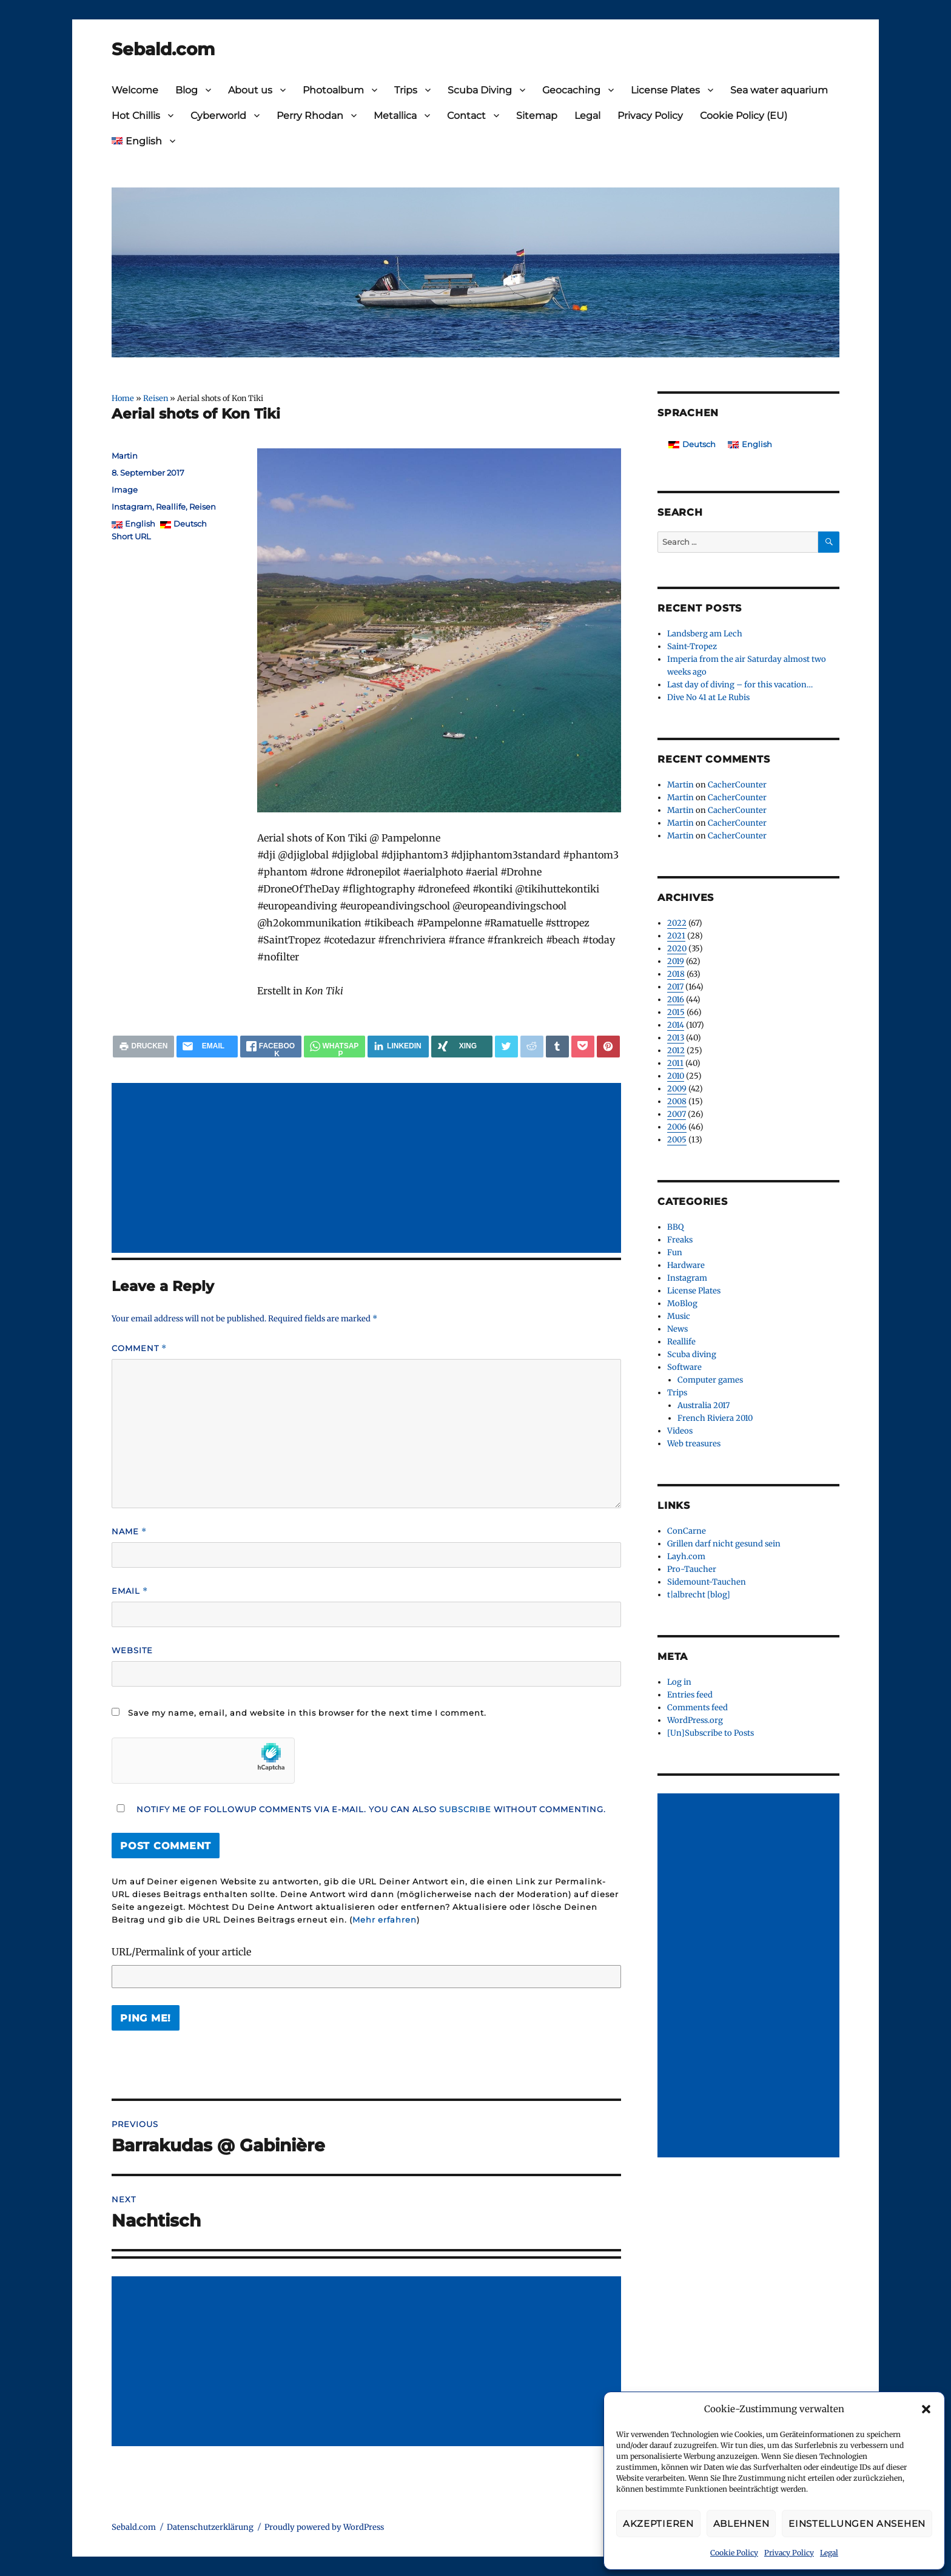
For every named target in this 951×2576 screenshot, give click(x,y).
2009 (677, 1089)
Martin (125, 455)
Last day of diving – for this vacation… (740, 684)
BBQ (675, 1227)
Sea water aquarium (779, 90)
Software (684, 1367)
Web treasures (694, 1443)
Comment (139, 1348)
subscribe (465, 1809)
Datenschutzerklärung (210, 2527)
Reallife (171, 506)
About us (250, 90)
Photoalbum (333, 90)
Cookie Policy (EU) (743, 115)
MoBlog (682, 1303)
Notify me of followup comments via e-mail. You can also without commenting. (359, 1809)
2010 (675, 1076)
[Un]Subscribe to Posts (710, 1733)
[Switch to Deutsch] (692, 444)
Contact (466, 115)
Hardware (686, 1265)
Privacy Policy (789, 2552)
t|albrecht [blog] (698, 1595)
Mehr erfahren (384, 1919)
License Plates (665, 90)
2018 (676, 974)
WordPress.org (695, 1720)
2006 (677, 1127)
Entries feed (690, 1695)
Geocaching (571, 90)
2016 (675, 999)
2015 (676, 1012)
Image (125, 489)
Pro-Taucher (691, 1569)
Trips (405, 90)
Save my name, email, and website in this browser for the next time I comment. (307, 1713)
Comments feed (697, 1707)
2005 (677, 1140)
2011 (675, 1063)
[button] (926, 2409)
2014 (675, 1025)
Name (129, 1531)
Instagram (132, 506)
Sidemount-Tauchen (706, 1582)
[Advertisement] (368, 1169)
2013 (675, 1038)
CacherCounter (737, 785)
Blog (186, 90)
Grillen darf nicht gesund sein (724, 1544)
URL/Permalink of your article (181, 1952)
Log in (679, 1682)
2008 (677, 1101)
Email (130, 1591)
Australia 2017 (703, 1405)
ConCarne (686, 1531)
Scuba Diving (480, 90)
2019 (675, 961)
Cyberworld (218, 115)
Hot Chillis (136, 115)
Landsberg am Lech (704, 634)
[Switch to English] (750, 444)
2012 (676, 1050)
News (677, 1329)
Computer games (710, 1380)
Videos (680, 1431)
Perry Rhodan (310, 115)
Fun (674, 1252)
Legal (829, 2552)
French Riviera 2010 (715, 1418)
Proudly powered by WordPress (324, 2527)
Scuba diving (691, 1354)
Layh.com (686, 1556)
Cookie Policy (734, 2552)
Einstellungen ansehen (857, 2523)
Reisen (155, 398)
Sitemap (536, 115)
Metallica (395, 115)
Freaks (680, 1240)
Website (132, 1650)
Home (123, 398)
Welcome (135, 90)
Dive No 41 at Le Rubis (708, 697)
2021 (676, 936)
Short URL (131, 536)
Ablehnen (741, 2523)
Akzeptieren (658, 2523)
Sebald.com (163, 49)
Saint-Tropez (692, 646)
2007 (676, 1114)
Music (678, 1316)
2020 (677, 948)
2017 (675, 987)
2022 (677, 923)
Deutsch (190, 523)
